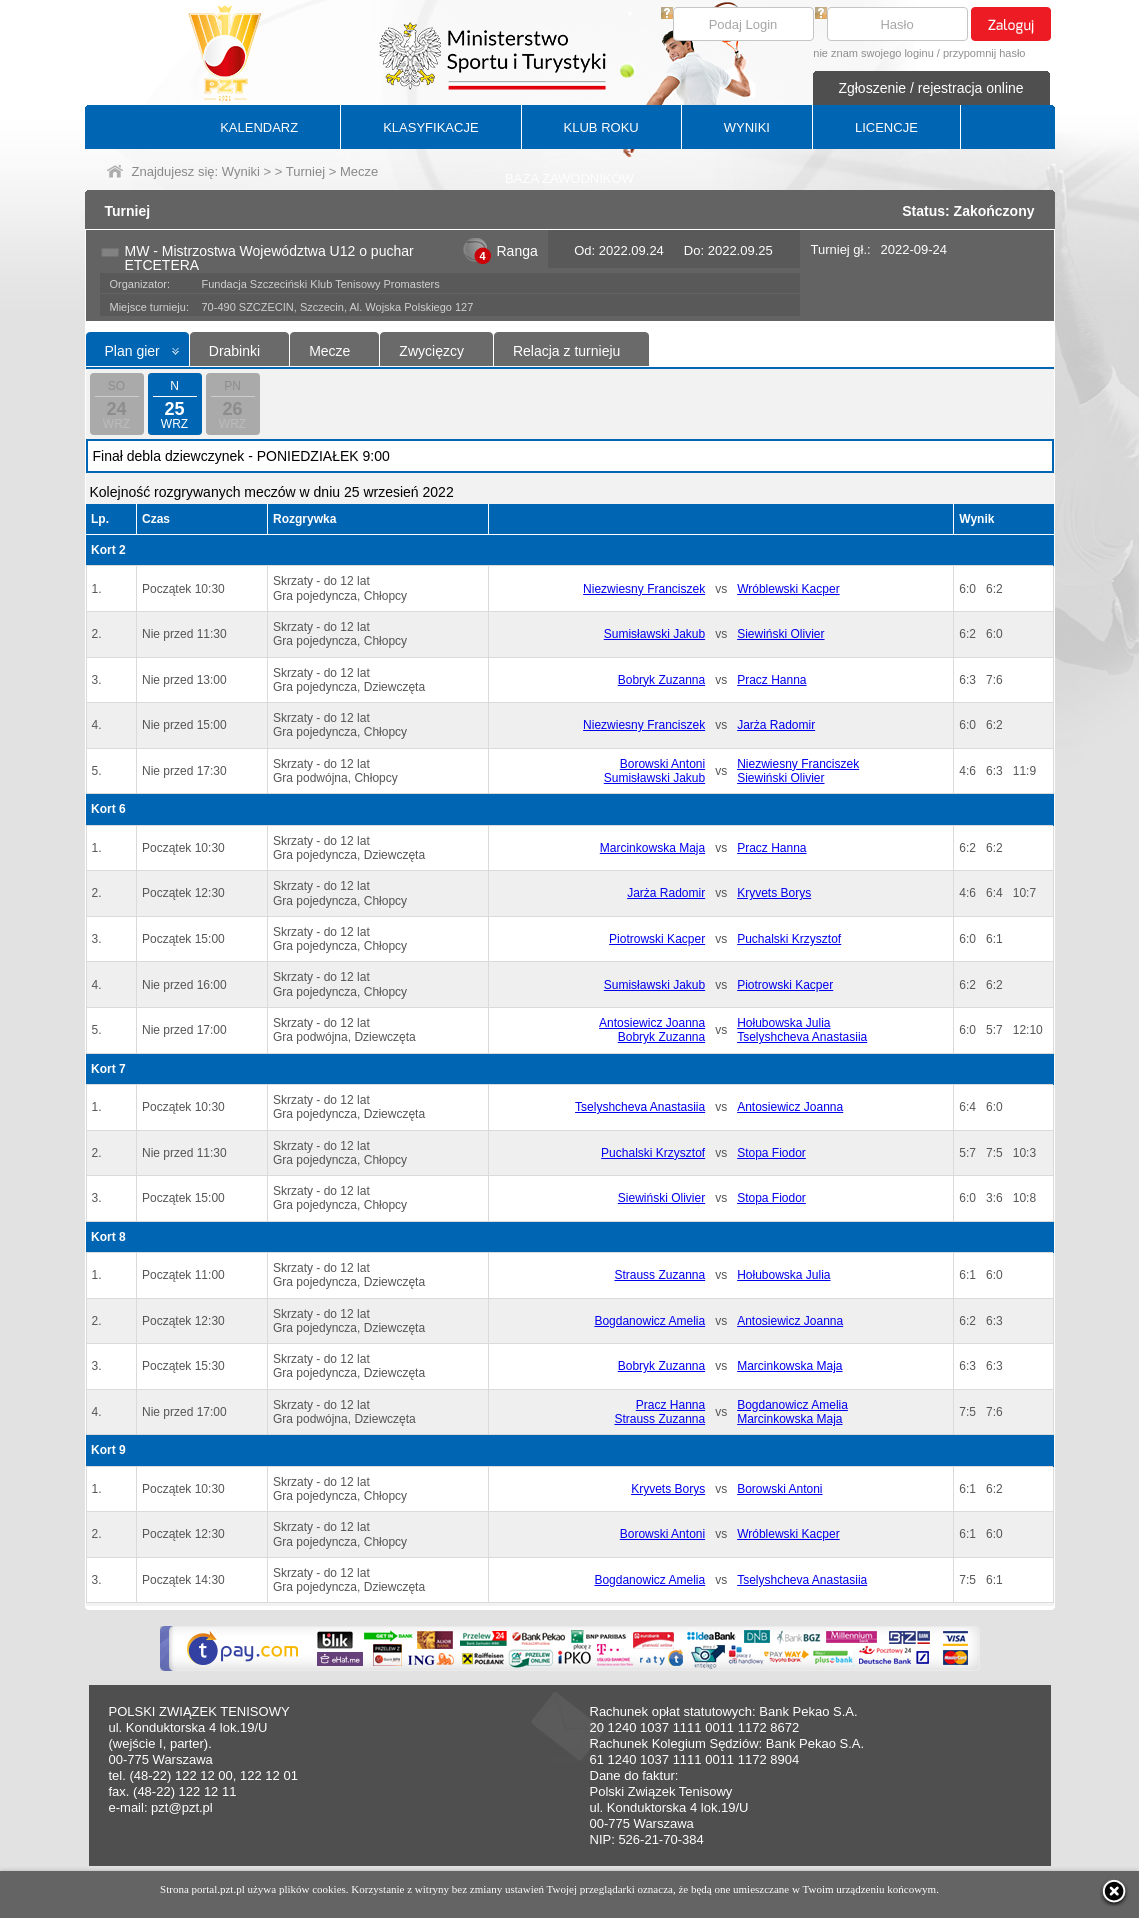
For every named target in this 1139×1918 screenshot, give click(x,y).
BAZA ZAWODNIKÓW (569, 178)
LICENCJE (886, 127)
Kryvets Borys (774, 893)
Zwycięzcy (431, 351)
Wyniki (241, 171)
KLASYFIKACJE (430, 127)
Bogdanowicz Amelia (649, 1321)
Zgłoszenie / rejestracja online (930, 88)
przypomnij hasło (984, 53)
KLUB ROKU (601, 127)
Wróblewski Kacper (788, 589)
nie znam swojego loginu (873, 53)
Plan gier (132, 351)
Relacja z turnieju (566, 351)
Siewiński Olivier (780, 634)
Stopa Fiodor (771, 1153)
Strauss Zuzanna (659, 1275)
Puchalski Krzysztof (789, 939)
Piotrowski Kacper (657, 939)
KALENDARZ (259, 127)
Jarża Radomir (776, 725)
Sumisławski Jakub (654, 634)
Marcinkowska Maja (652, 848)
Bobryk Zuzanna (661, 680)
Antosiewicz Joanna (652, 1023)
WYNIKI (747, 127)
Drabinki (234, 351)
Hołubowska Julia (783, 1023)
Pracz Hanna (771, 680)
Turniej (305, 171)
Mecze (329, 351)
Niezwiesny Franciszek (644, 589)
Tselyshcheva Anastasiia (802, 1037)
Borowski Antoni (662, 764)
